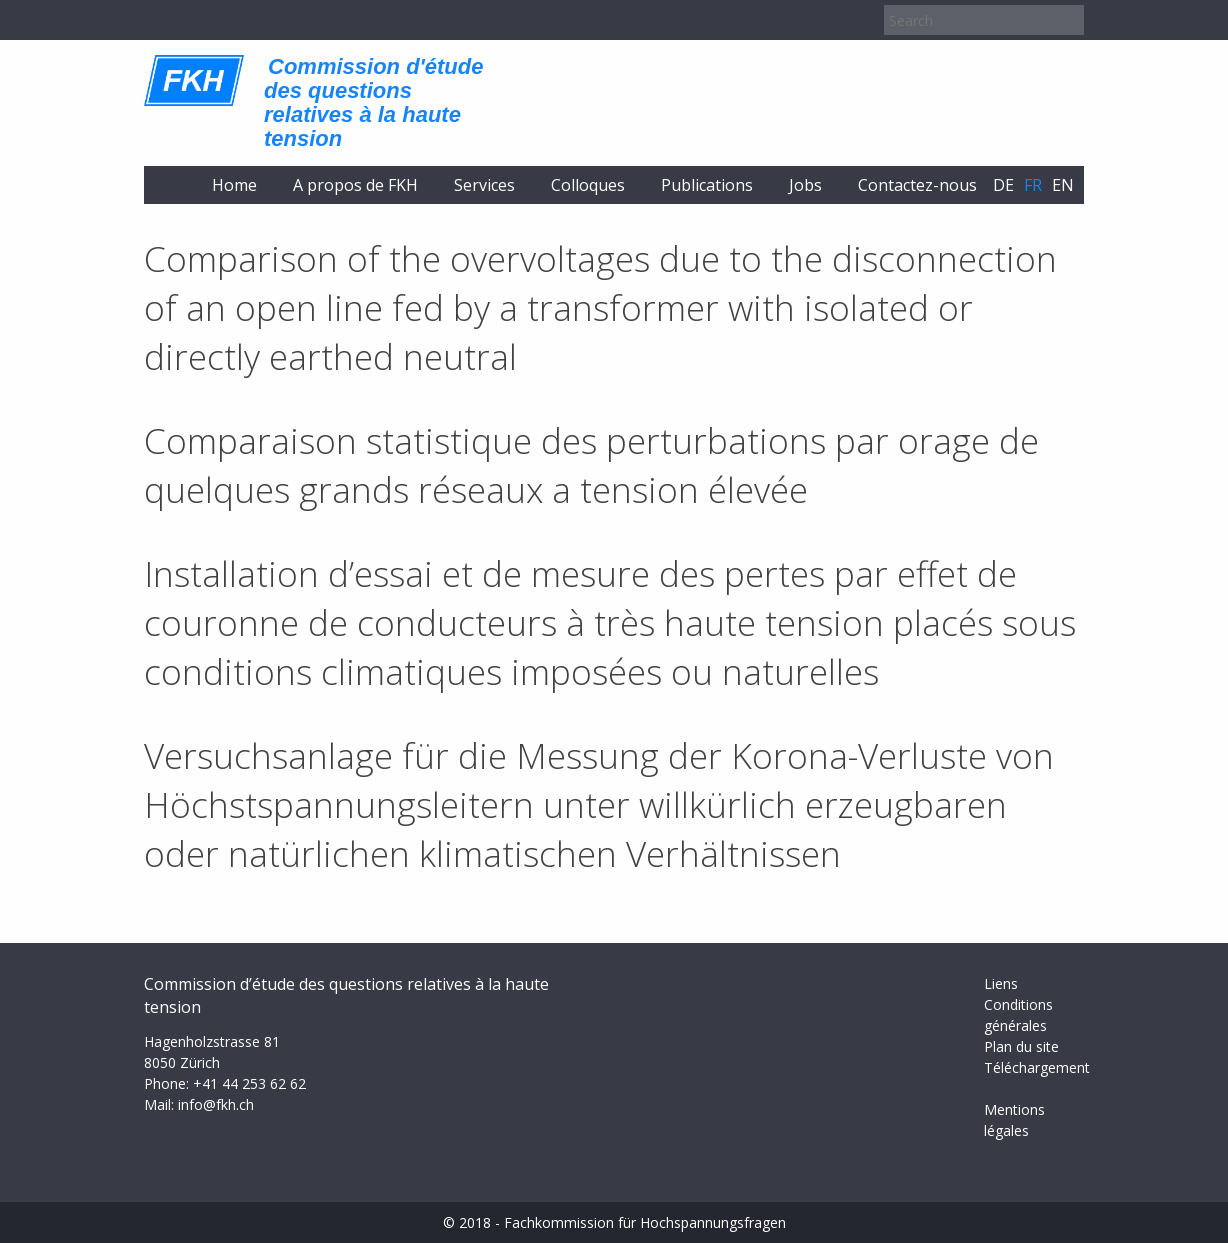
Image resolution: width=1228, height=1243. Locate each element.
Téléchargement (1037, 1067)
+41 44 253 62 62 (249, 1083)
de (1003, 185)
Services (484, 185)
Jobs (805, 185)
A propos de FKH (355, 185)
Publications (707, 185)
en (1063, 185)
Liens (1001, 983)
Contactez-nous (917, 185)
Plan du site (1021, 1046)
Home (234, 185)
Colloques (588, 185)
